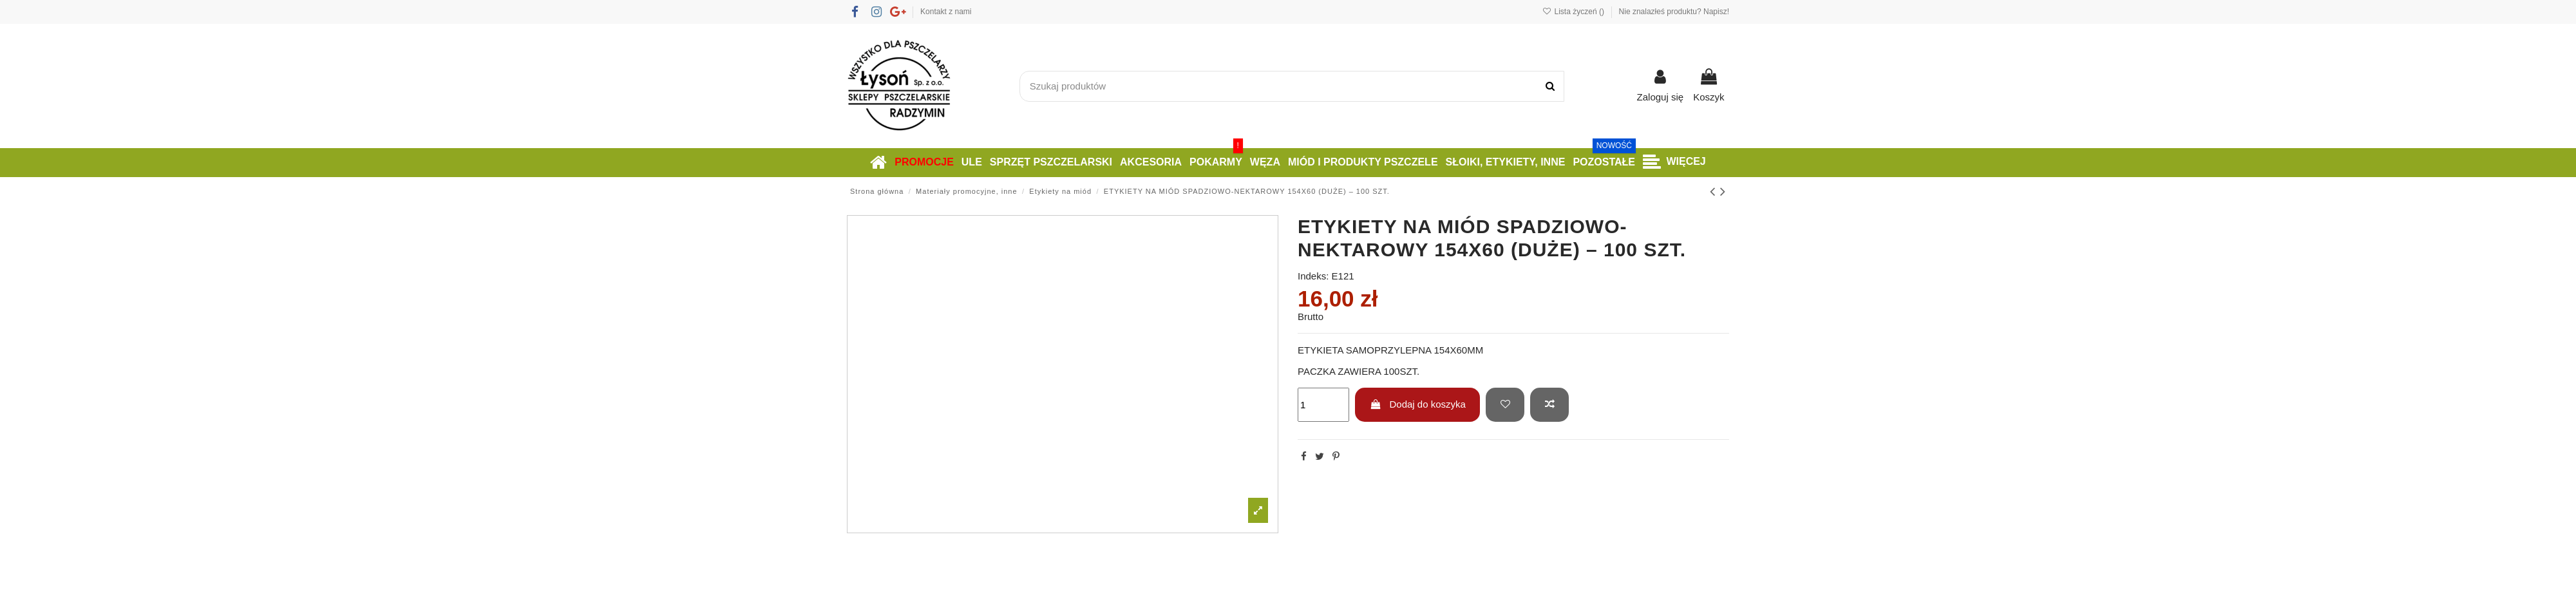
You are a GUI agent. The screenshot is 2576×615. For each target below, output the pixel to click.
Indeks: (1313, 275)
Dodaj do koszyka (1418, 404)
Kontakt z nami (945, 11)
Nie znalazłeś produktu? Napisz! (1674, 11)
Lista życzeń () (1574, 11)
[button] (1674, 162)
